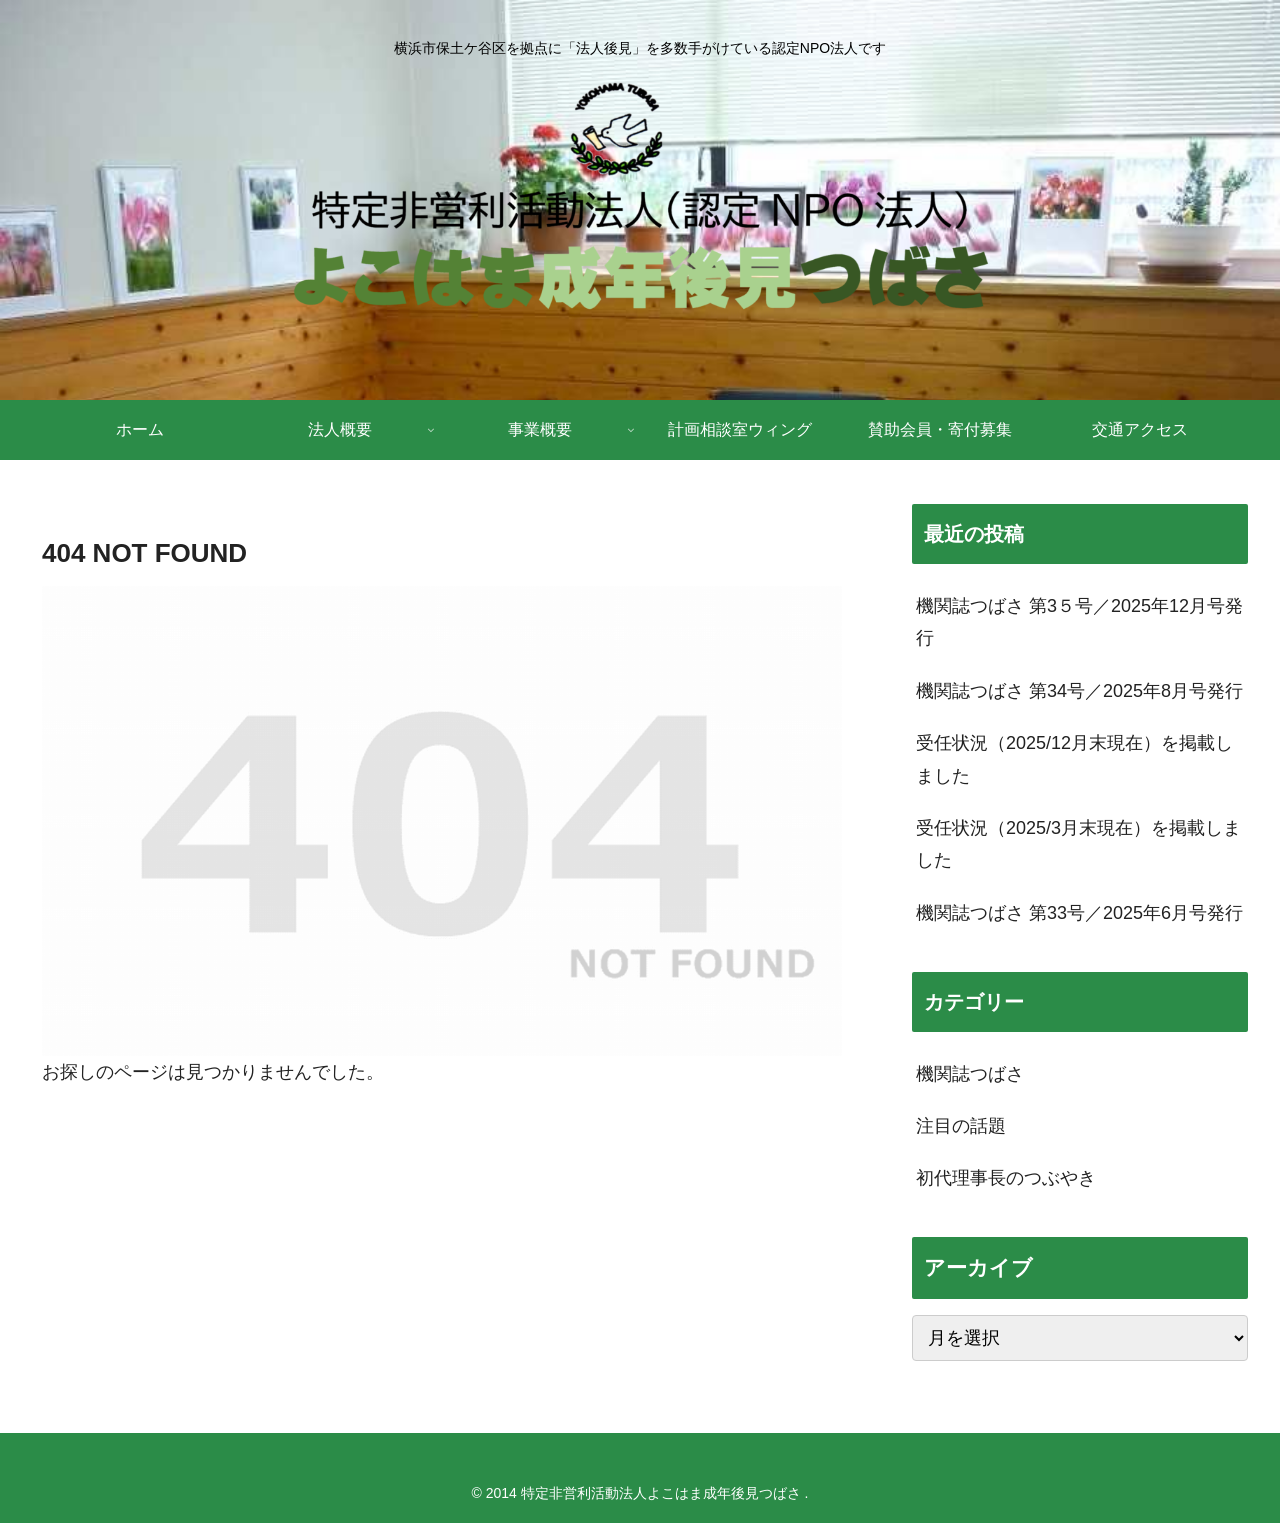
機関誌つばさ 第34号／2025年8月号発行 (1079, 691)
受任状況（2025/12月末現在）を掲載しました (1074, 759)
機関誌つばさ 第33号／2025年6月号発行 (1079, 913)
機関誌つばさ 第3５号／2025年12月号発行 (1079, 622)
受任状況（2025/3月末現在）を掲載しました (1078, 844)
